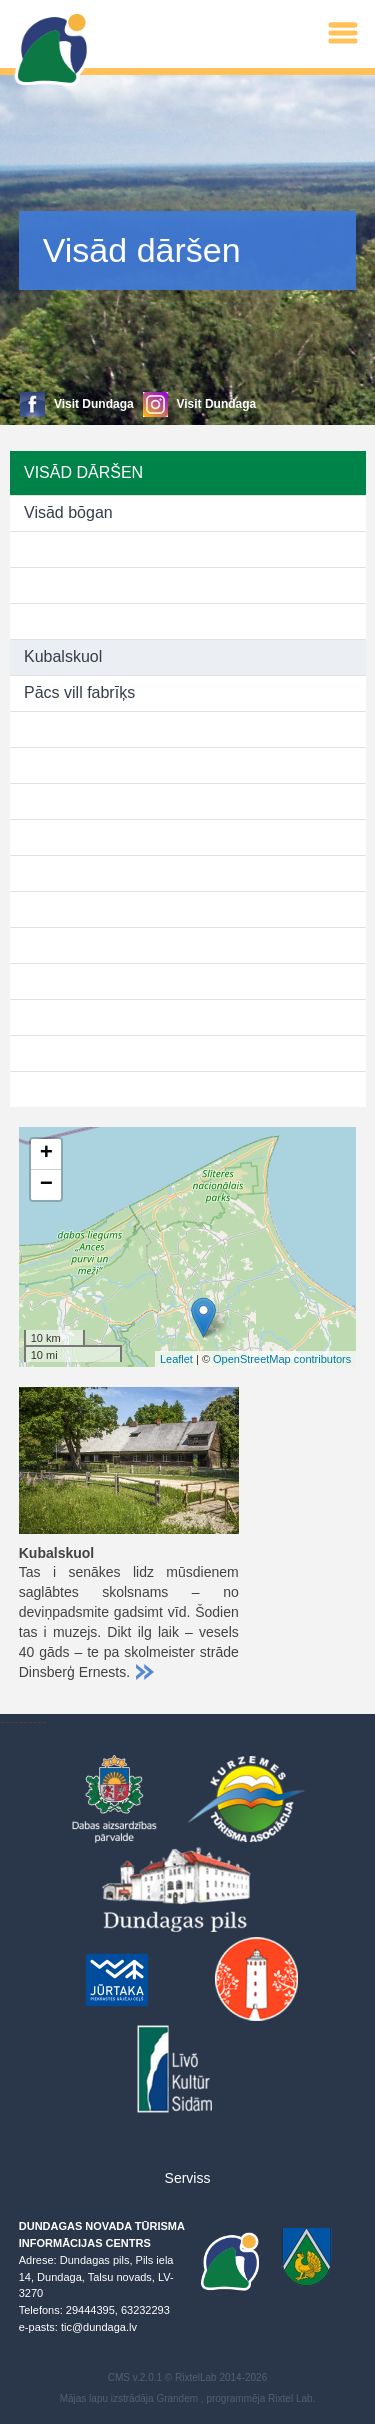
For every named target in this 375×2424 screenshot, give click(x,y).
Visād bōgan (68, 512)
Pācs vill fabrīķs (79, 692)
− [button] (46, 1185)
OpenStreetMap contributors (282, 1359)
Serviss (188, 2178)
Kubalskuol (63, 656)
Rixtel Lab (290, 2398)
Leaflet (176, 1359)
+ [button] (46, 1154)
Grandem (177, 2398)
